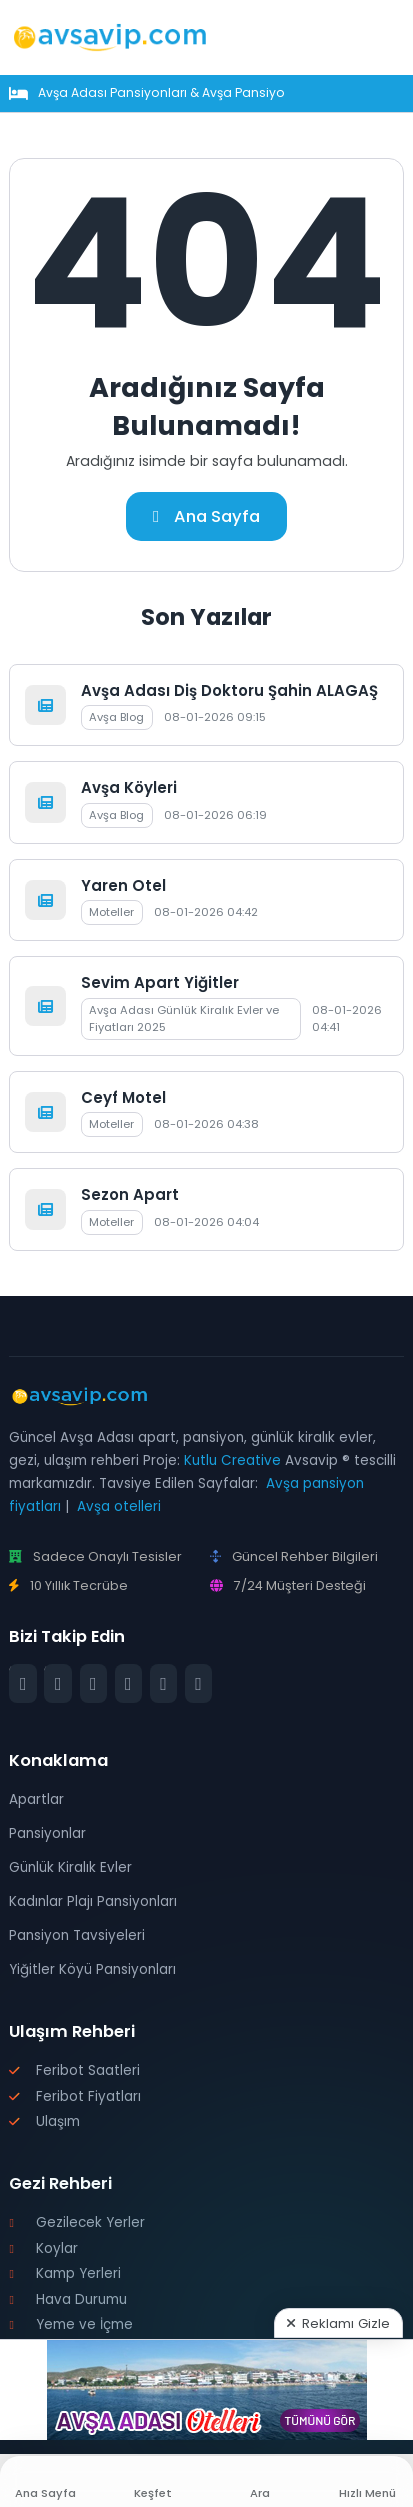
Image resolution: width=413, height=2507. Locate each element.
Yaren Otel (123, 885)
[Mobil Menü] (389, 38)
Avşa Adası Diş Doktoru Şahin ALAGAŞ (229, 690)
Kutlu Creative (232, 1460)
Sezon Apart (130, 1194)
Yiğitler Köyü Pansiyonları (92, 1969)
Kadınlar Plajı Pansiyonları (93, 1901)
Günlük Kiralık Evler (70, 1867)
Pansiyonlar (47, 1833)
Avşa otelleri (119, 1506)
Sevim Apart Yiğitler (160, 982)
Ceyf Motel (123, 1097)
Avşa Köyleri (129, 787)
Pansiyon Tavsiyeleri (77, 1935)
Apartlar (36, 1799)
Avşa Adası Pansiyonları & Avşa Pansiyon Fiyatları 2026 (207, 92)
